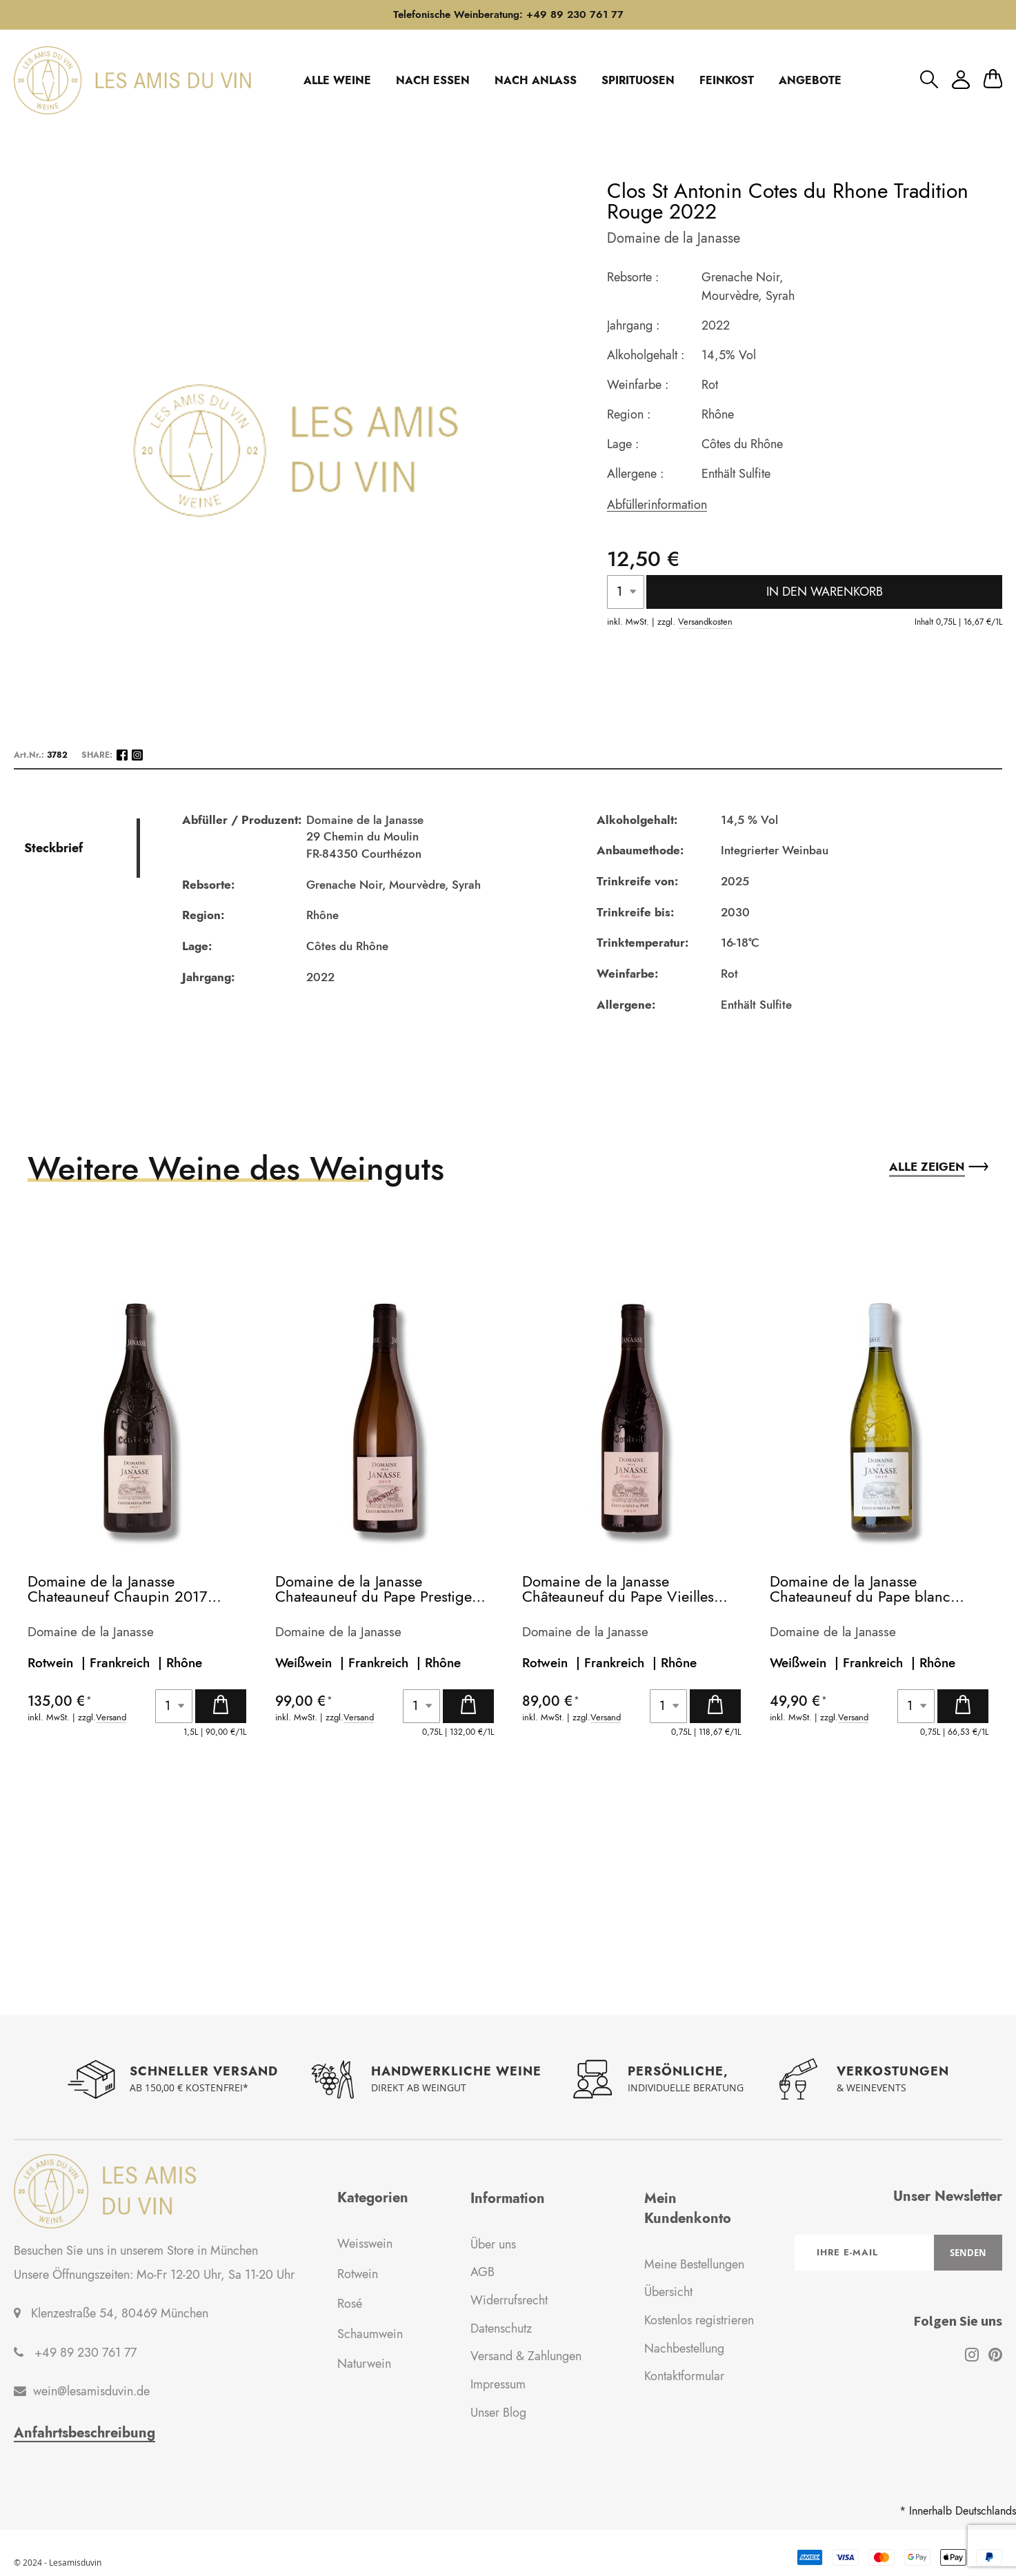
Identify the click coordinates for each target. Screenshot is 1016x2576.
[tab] (80, 848)
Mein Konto (961, 79)
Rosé (349, 2304)
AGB (482, 2272)
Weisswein (364, 2244)
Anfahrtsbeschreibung (84, 2433)
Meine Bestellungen (694, 2264)
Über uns (493, 2244)
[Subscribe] (968, 2253)
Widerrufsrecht (509, 2300)
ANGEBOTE (810, 80)
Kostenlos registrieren (699, 2320)
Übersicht (668, 2292)
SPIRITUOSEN (638, 80)
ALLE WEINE (337, 80)
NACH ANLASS (536, 80)
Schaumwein (370, 2334)
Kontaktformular (684, 2376)
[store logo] (132, 80)
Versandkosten (705, 622)
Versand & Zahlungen (525, 2356)
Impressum (498, 2384)
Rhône (184, 1662)
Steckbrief (53, 847)
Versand (111, 1718)
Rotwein (357, 2274)
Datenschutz (501, 2328)
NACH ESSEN (433, 80)
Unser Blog (498, 2413)
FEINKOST (726, 80)
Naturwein (364, 2364)
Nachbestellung (684, 2348)
